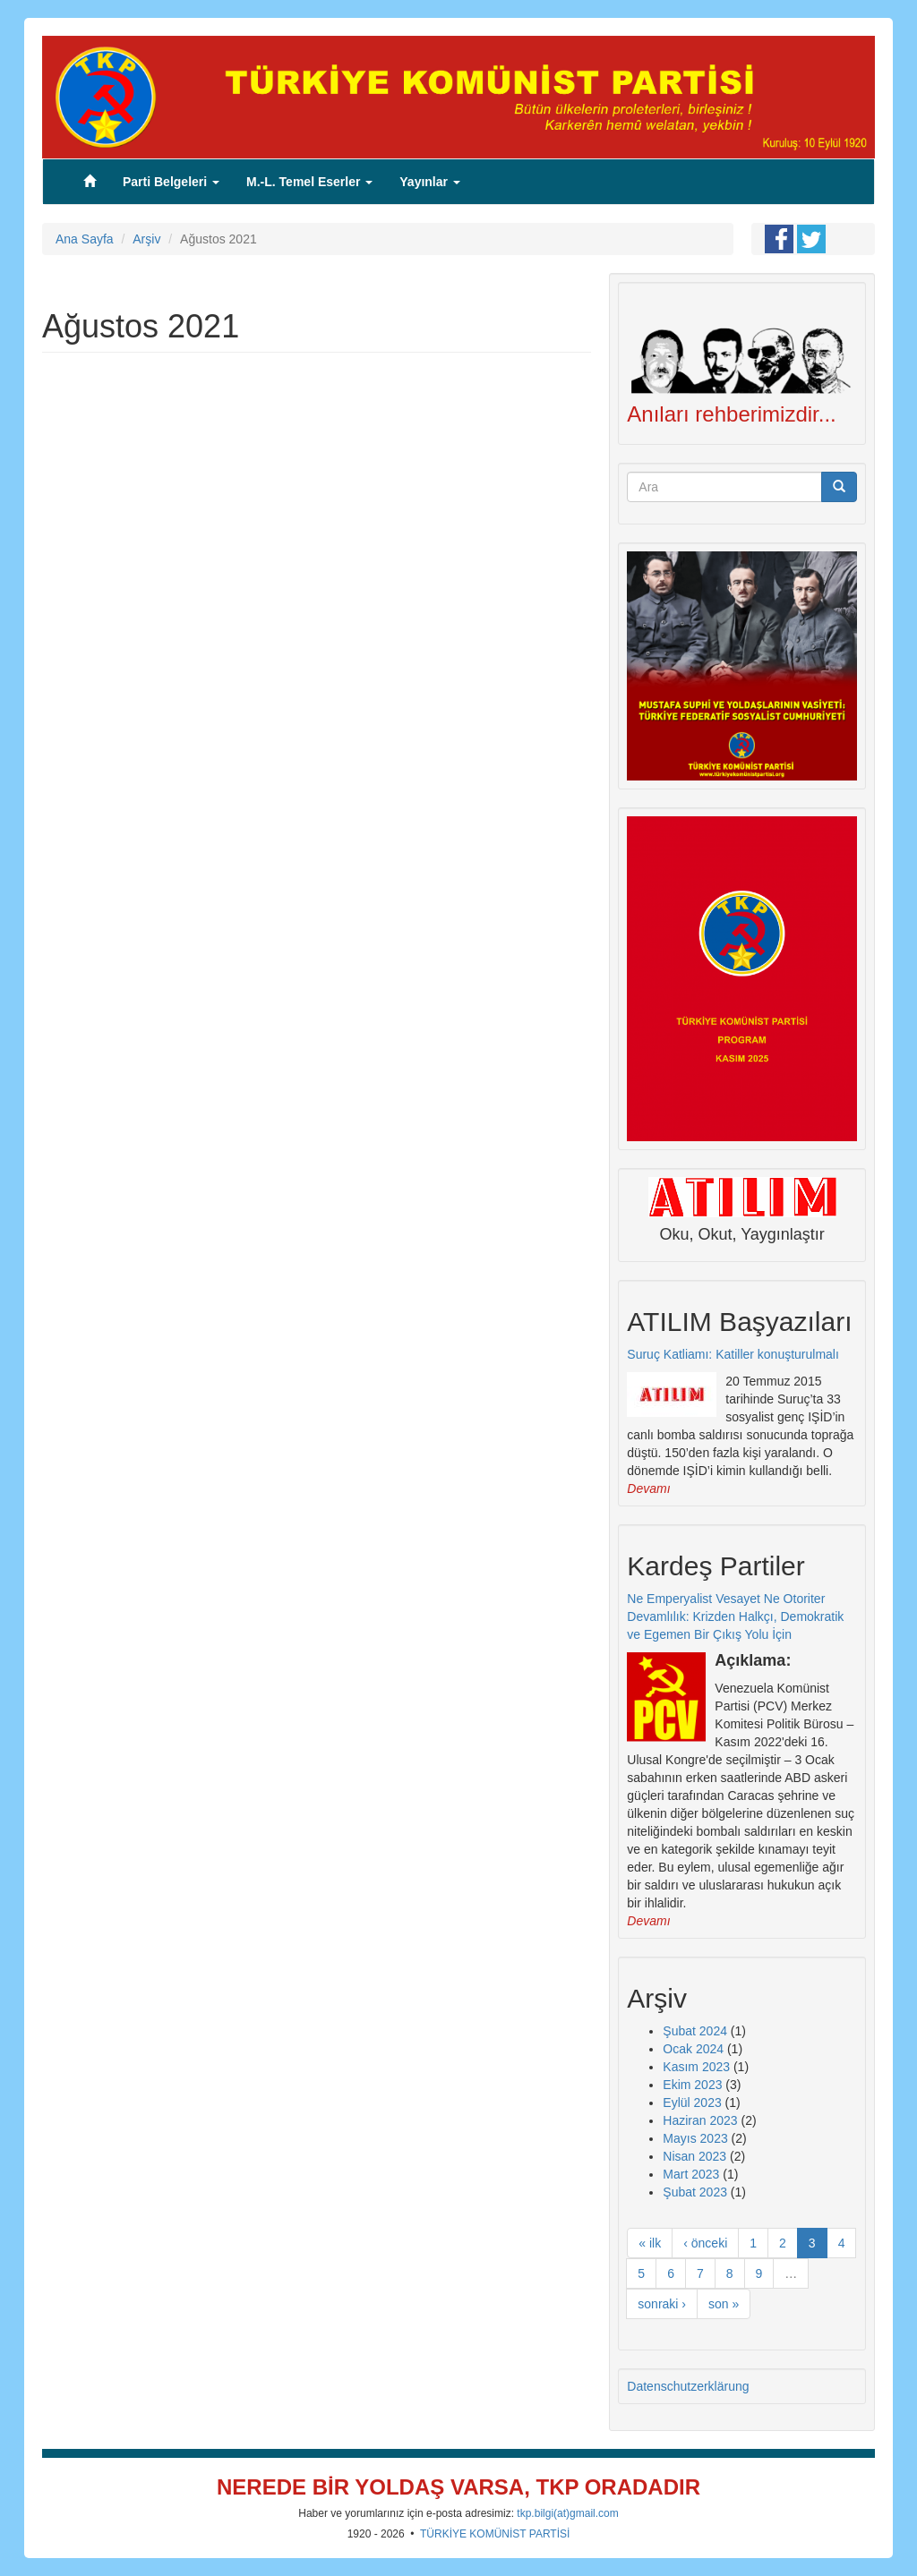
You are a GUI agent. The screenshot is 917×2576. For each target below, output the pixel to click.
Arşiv (146, 239)
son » (723, 2304)
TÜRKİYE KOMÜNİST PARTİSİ (495, 2534)
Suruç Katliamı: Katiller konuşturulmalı (733, 1354)
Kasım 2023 (696, 2067)
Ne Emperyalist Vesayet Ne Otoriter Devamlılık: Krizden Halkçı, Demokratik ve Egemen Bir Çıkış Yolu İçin (735, 1616)
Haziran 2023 (700, 2120)
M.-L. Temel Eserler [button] (309, 182)
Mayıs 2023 (695, 2138)
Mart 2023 (691, 2174)
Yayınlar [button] (429, 182)
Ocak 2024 (693, 2049)
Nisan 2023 (694, 2156)
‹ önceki (705, 2243)
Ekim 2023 (692, 2084)
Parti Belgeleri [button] (171, 182)
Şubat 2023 (695, 2192)
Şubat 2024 (695, 2031)
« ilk (649, 2243)
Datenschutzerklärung (688, 2386)
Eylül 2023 (692, 2102)
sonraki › (662, 2304)
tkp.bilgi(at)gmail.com (567, 2513)
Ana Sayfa (85, 239)
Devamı (648, 1488)
